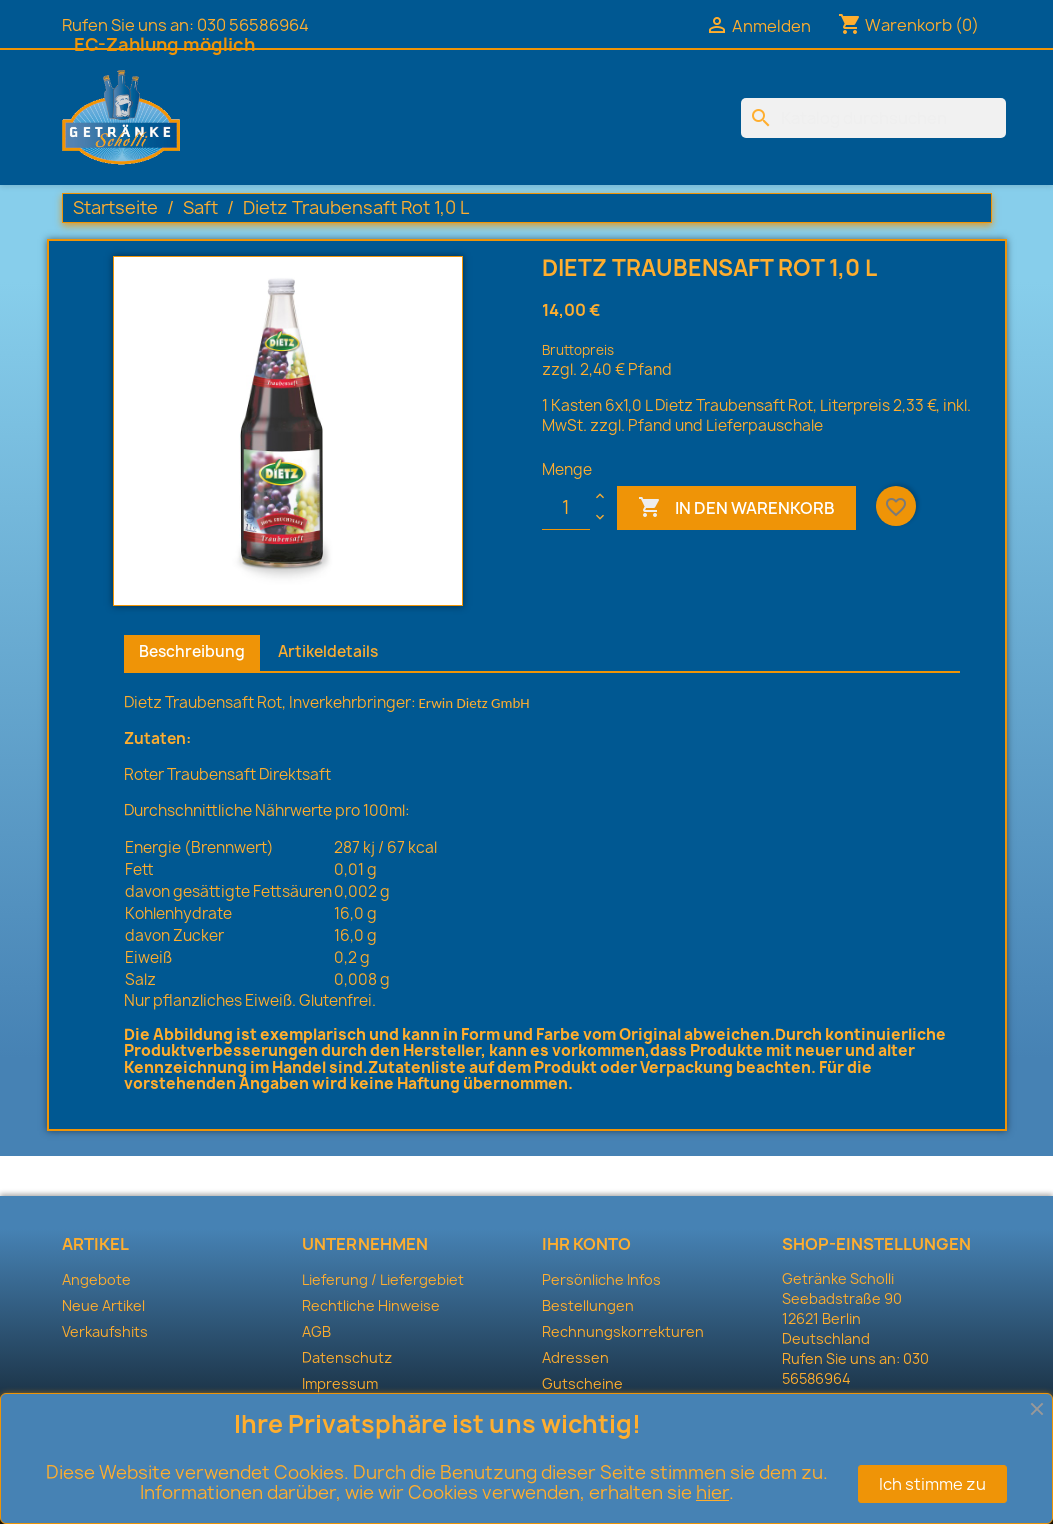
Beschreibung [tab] (192, 651)
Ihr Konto (586, 1244)
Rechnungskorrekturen (623, 1331)
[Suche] (873, 118)
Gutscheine (582, 1383)
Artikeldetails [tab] (328, 651)
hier (712, 1492)
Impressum (340, 1383)
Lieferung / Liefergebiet (383, 1279)
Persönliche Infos (601, 1279)
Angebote (96, 1279)
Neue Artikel (103, 1305)
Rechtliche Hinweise (371, 1305)
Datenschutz (347, 1357)
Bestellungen (588, 1305)
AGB (316, 1331)
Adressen (575, 1357)
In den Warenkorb (736, 508)
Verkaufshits (105, 1331)
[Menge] (566, 508)
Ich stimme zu (932, 1484)
